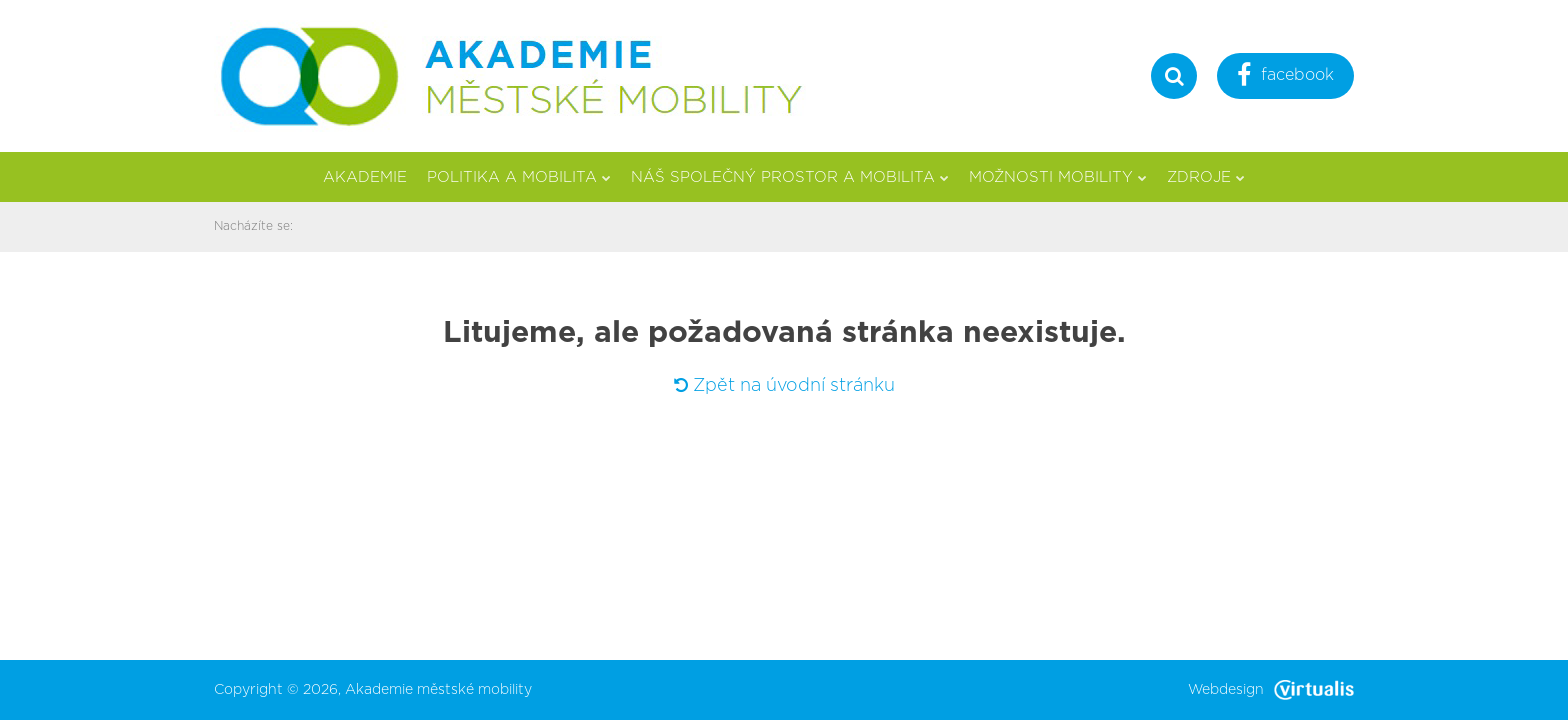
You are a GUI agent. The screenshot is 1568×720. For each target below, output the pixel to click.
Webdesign (1271, 690)
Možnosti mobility (1058, 177)
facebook (1285, 77)
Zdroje (1206, 177)
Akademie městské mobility (438, 690)
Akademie (365, 177)
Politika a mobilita (519, 177)
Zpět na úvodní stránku (784, 386)
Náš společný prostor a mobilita (790, 177)
